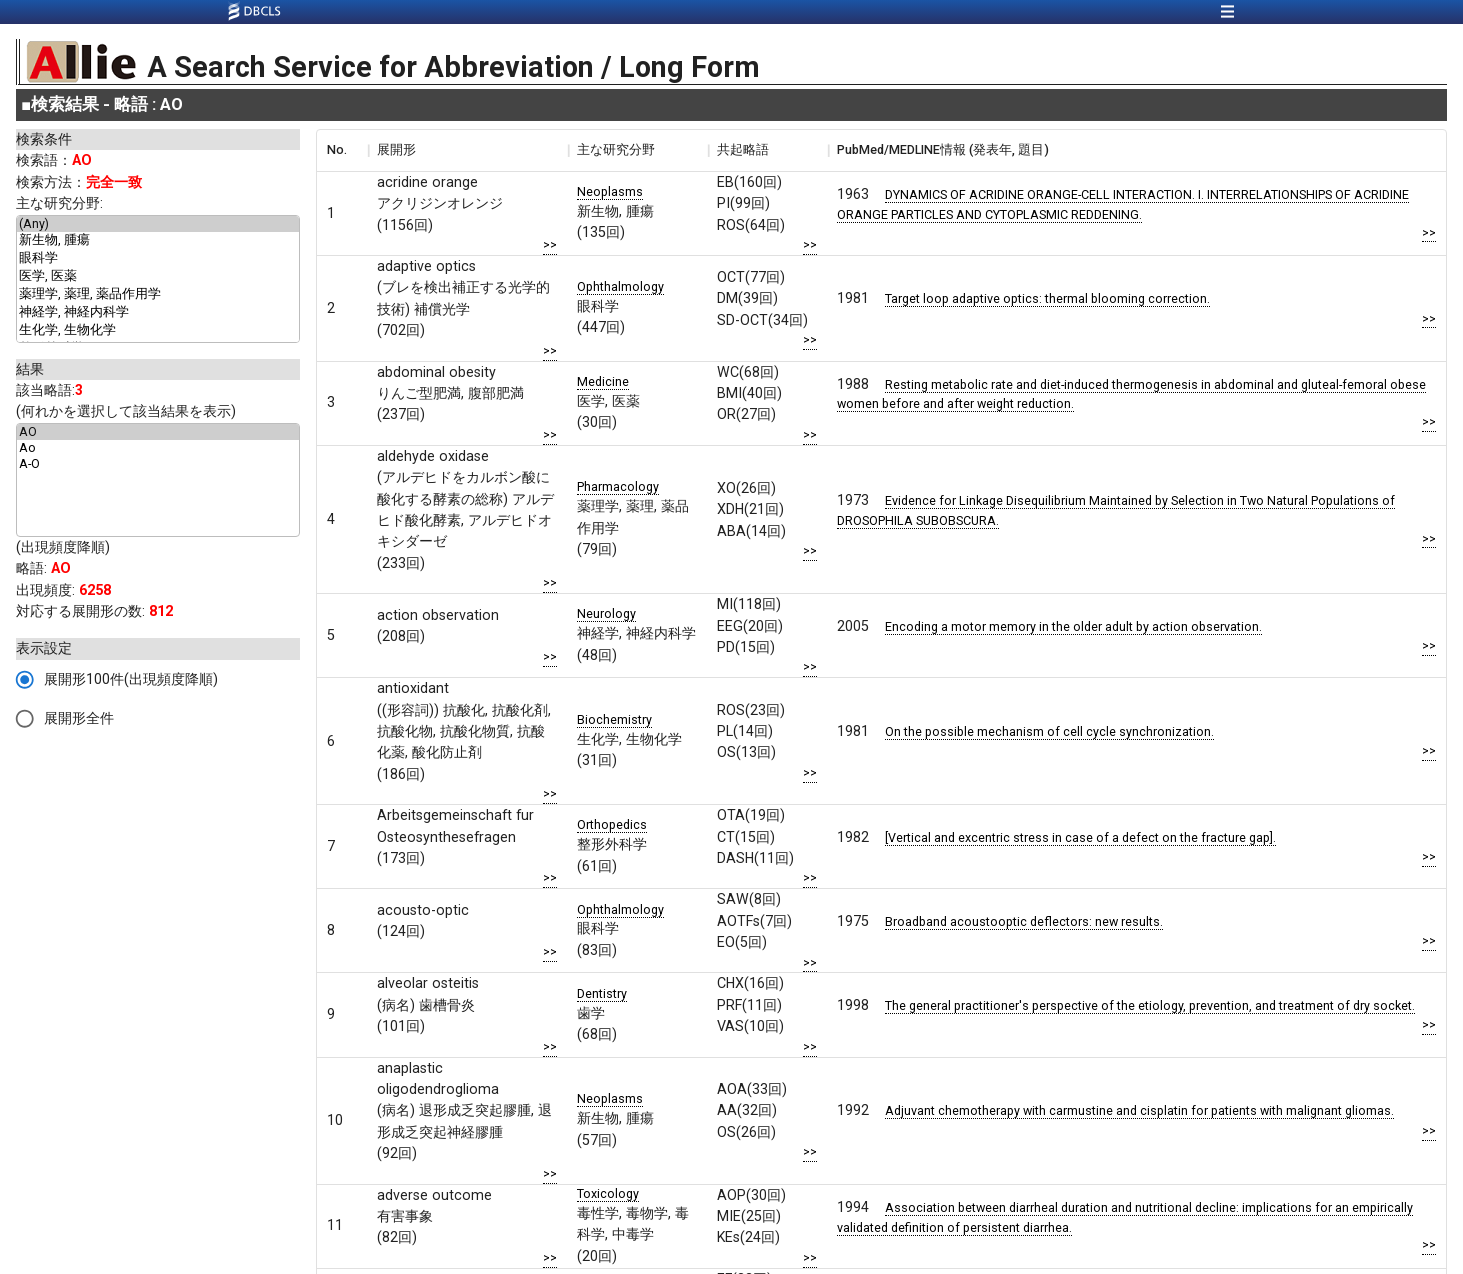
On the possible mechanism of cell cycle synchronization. (1049, 731)
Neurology (606, 613)
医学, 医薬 (158, 277)
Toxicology (608, 1193)
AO (158, 432)
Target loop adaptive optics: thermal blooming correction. (1047, 298)
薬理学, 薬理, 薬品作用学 (158, 295)
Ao (158, 448)
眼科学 (158, 259)
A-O (158, 464)
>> (550, 244)
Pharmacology (618, 486)
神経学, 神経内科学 (158, 313)
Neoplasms (610, 191)
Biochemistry (614, 719)
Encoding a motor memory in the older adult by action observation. (1073, 626)
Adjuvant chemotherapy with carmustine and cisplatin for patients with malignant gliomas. (1139, 1110)
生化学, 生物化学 (158, 331)
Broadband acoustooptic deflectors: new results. (1024, 921)
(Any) (158, 224)
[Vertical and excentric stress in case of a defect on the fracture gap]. (1080, 837)
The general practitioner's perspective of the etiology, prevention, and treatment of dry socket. (1150, 1005)
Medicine (603, 381)
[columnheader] (342, 150)
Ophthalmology (620, 286)
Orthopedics (612, 824)
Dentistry (602, 993)
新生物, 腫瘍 (158, 241)
